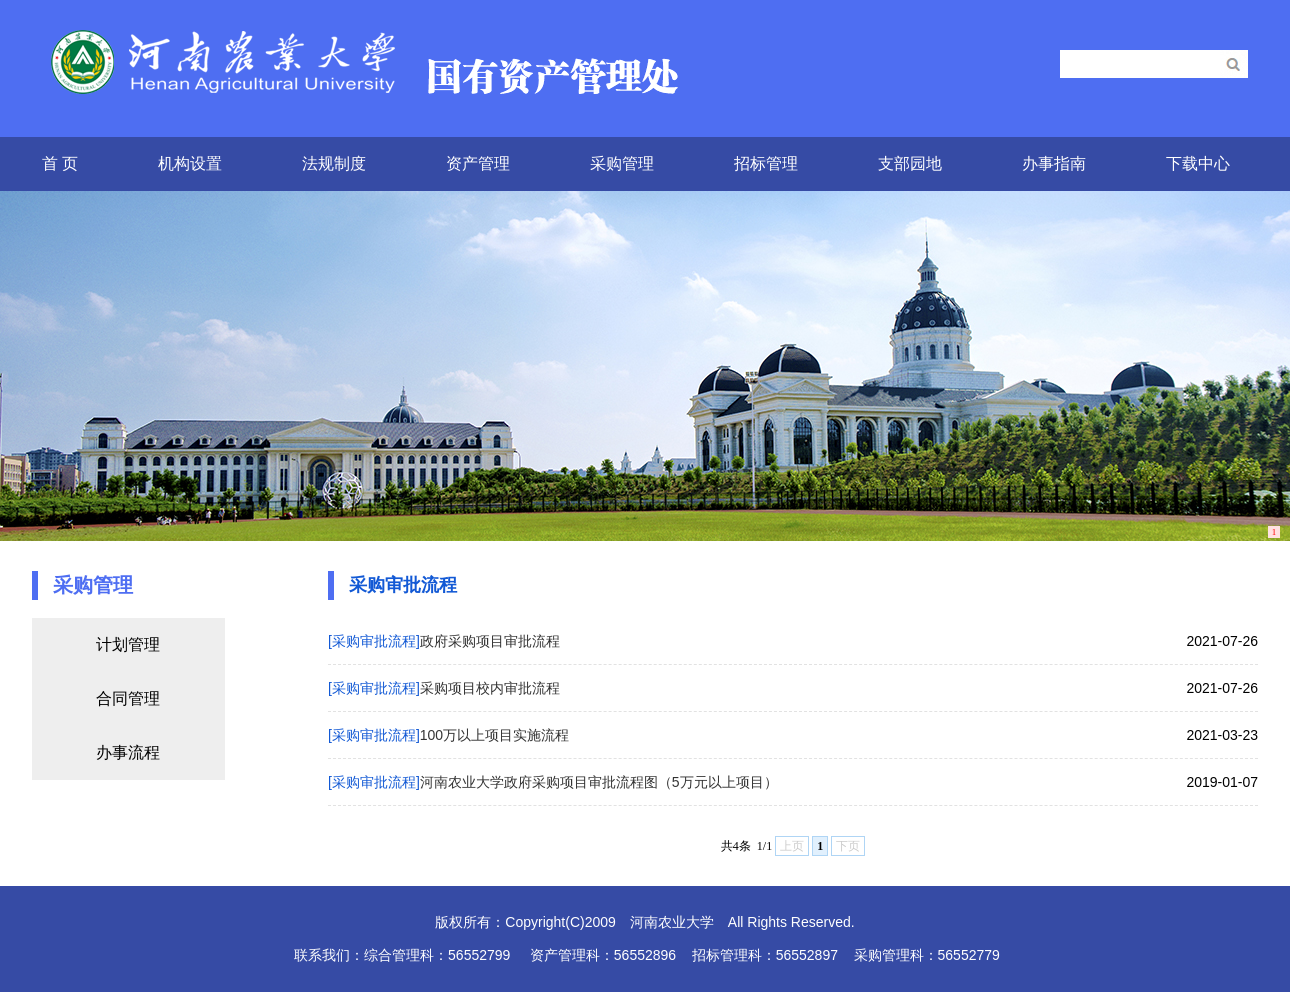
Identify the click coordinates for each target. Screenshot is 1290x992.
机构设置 (190, 163)
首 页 (60, 163)
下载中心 (1198, 163)
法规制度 (334, 163)
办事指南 (1054, 163)
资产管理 (478, 163)
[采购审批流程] (374, 641)
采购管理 (622, 163)
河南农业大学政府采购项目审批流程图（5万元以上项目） (599, 782)
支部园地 (910, 163)
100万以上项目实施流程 (494, 735)
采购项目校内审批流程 (490, 688)
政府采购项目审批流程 (490, 641)
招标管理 (766, 163)
